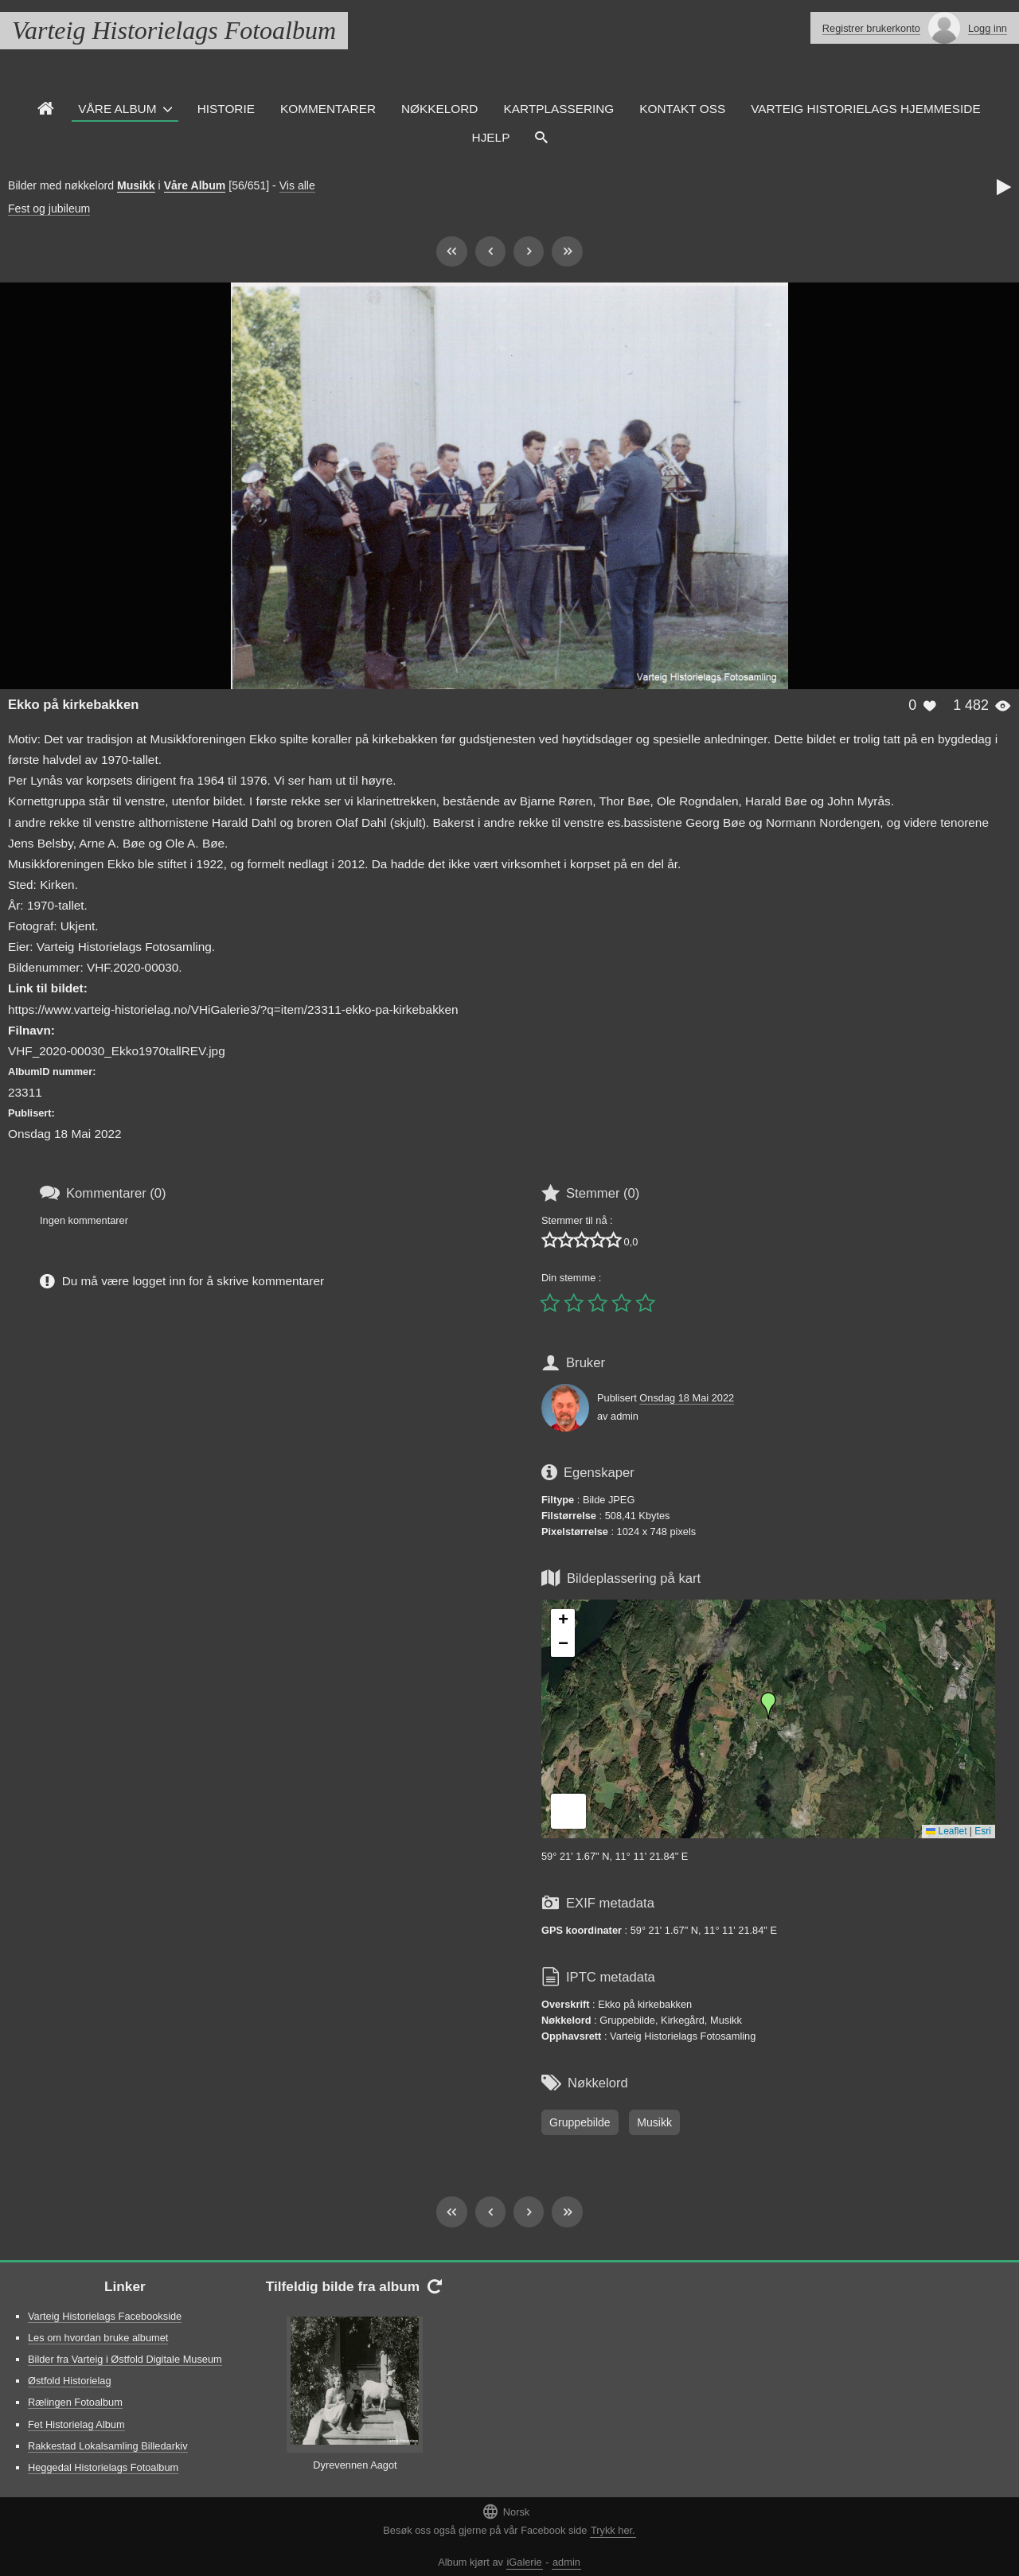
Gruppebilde (580, 2122)
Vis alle (297, 185)
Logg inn (987, 28)
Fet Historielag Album (76, 2424)
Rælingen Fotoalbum (75, 2402)
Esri (982, 1831)
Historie (226, 108)
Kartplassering (558, 108)
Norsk (505, 2511)
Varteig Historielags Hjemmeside (865, 108)
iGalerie (524, 2562)
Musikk (136, 185)
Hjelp (491, 137)
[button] (768, 1705)
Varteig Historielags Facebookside (105, 2316)
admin (566, 2562)
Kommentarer (328, 108)
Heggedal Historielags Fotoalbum (103, 2467)
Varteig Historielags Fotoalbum (174, 30)
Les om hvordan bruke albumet (98, 2338)
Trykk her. (613, 2530)
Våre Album (117, 108)
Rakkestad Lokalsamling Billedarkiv (108, 2446)
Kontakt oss (682, 108)
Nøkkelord (439, 108)
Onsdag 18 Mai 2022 (686, 1398)
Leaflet (946, 1831)
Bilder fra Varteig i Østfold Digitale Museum (125, 2359)
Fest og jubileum (49, 208)
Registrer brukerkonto (871, 28)
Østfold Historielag (69, 2381)
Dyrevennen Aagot (354, 2465)
